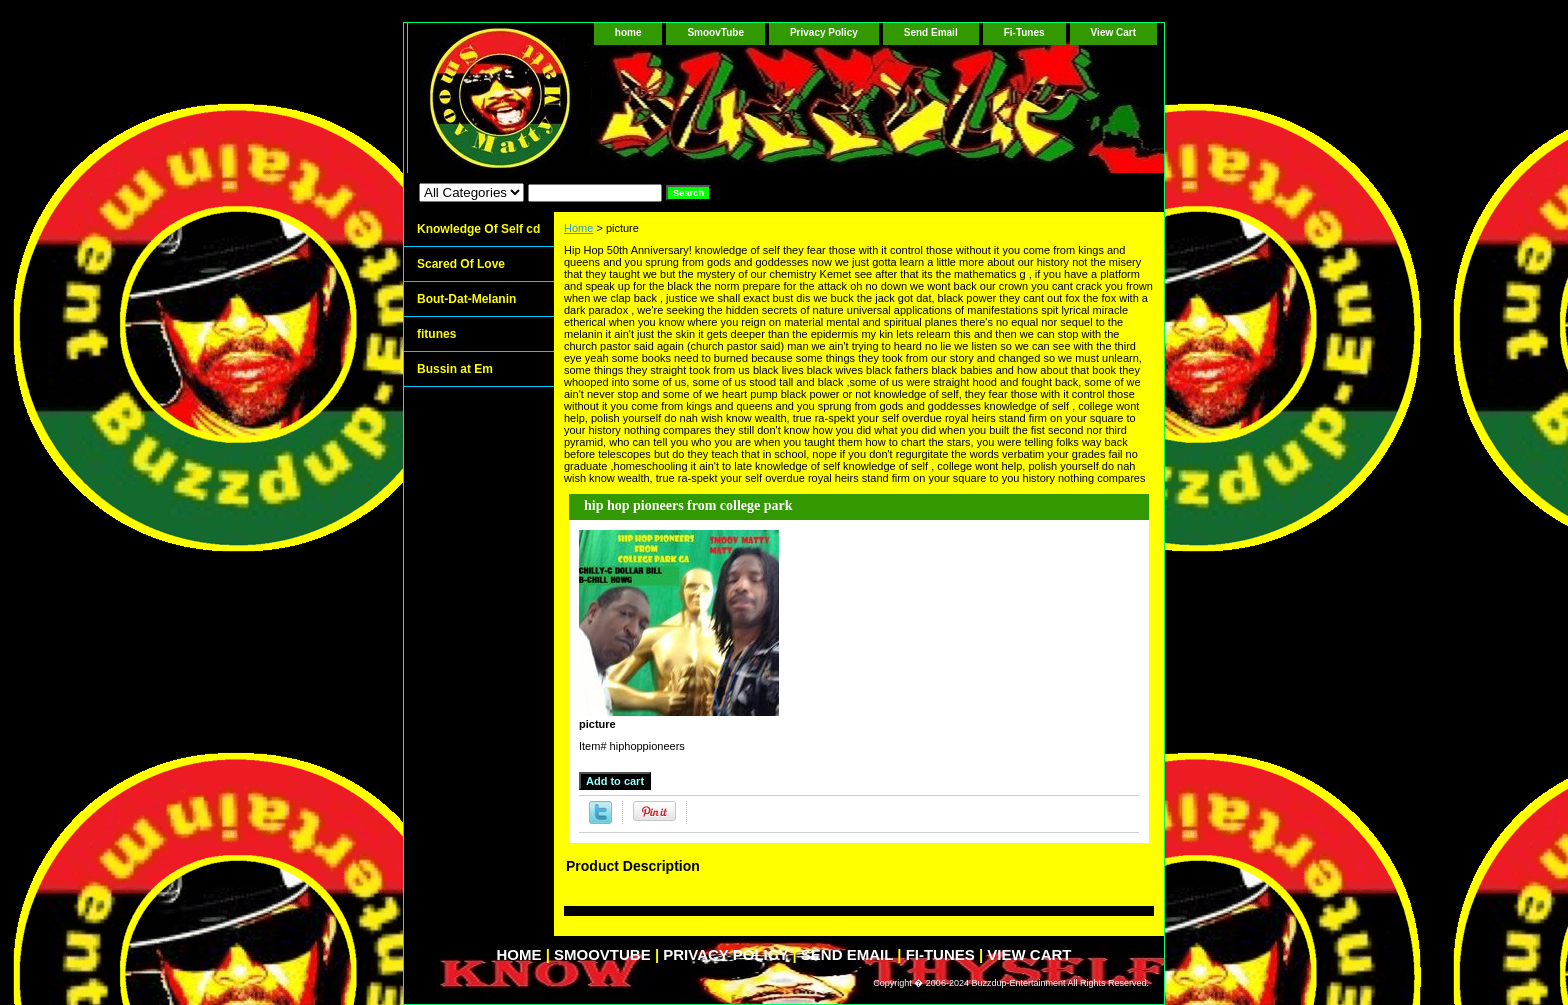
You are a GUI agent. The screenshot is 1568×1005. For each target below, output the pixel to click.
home (628, 32)
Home (578, 228)
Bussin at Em (455, 369)
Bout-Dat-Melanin (466, 299)
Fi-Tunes (1024, 32)
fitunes (436, 334)
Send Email (931, 32)
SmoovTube (715, 32)
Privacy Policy (824, 32)
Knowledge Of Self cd (478, 229)
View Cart (1113, 32)
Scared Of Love (461, 264)
